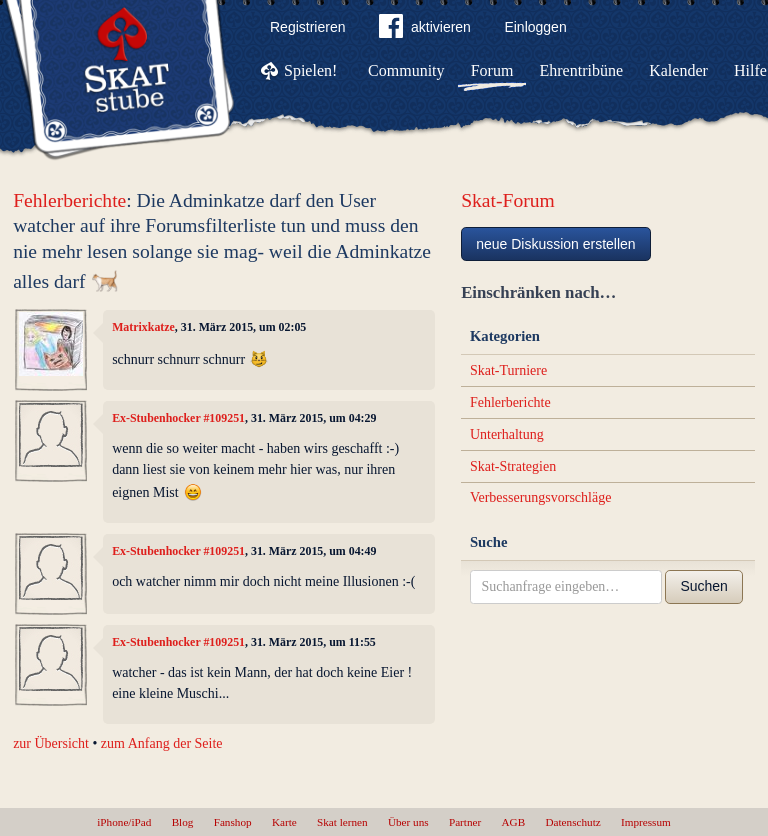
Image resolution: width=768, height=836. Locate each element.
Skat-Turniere (508, 370)
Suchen (703, 586)
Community (406, 70)
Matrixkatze (143, 327)
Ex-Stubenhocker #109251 (178, 418)
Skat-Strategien (513, 466)
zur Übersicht (51, 743)
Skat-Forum (508, 200)
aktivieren (425, 30)
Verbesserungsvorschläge (541, 497)
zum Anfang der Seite (162, 743)
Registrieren (307, 27)
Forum (492, 70)
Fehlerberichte (69, 200)
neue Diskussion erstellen (556, 244)
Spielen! (310, 70)
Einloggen (535, 27)
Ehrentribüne (582, 70)
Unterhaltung (507, 434)
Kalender (678, 70)
